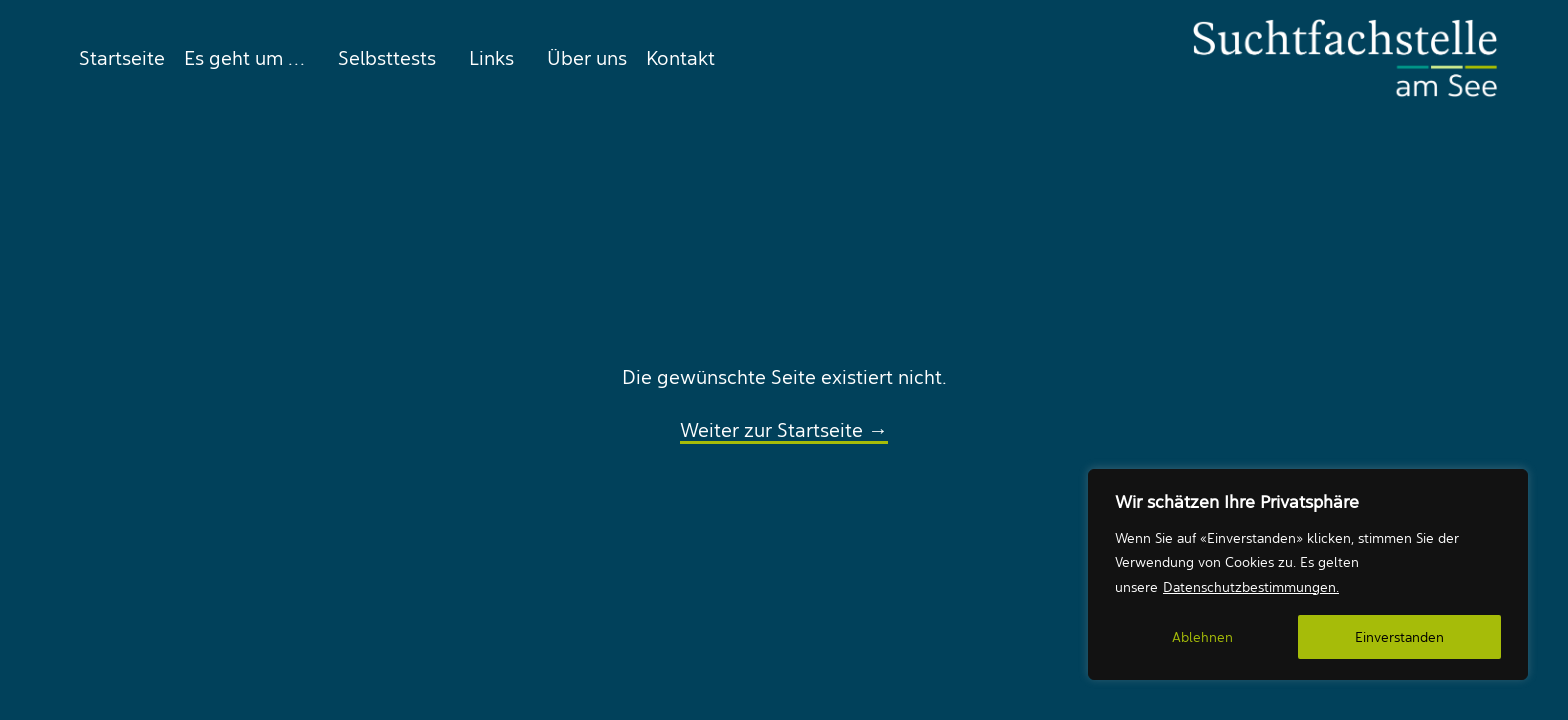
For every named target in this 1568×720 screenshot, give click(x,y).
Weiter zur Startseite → (784, 430)
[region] (1308, 575)
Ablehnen (1202, 637)
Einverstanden (1399, 637)
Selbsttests (387, 58)
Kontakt (680, 58)
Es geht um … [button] (244, 58)
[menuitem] (117, 58)
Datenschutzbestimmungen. (1251, 587)
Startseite (122, 58)
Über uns (587, 58)
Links (491, 58)
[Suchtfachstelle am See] (1345, 58)
